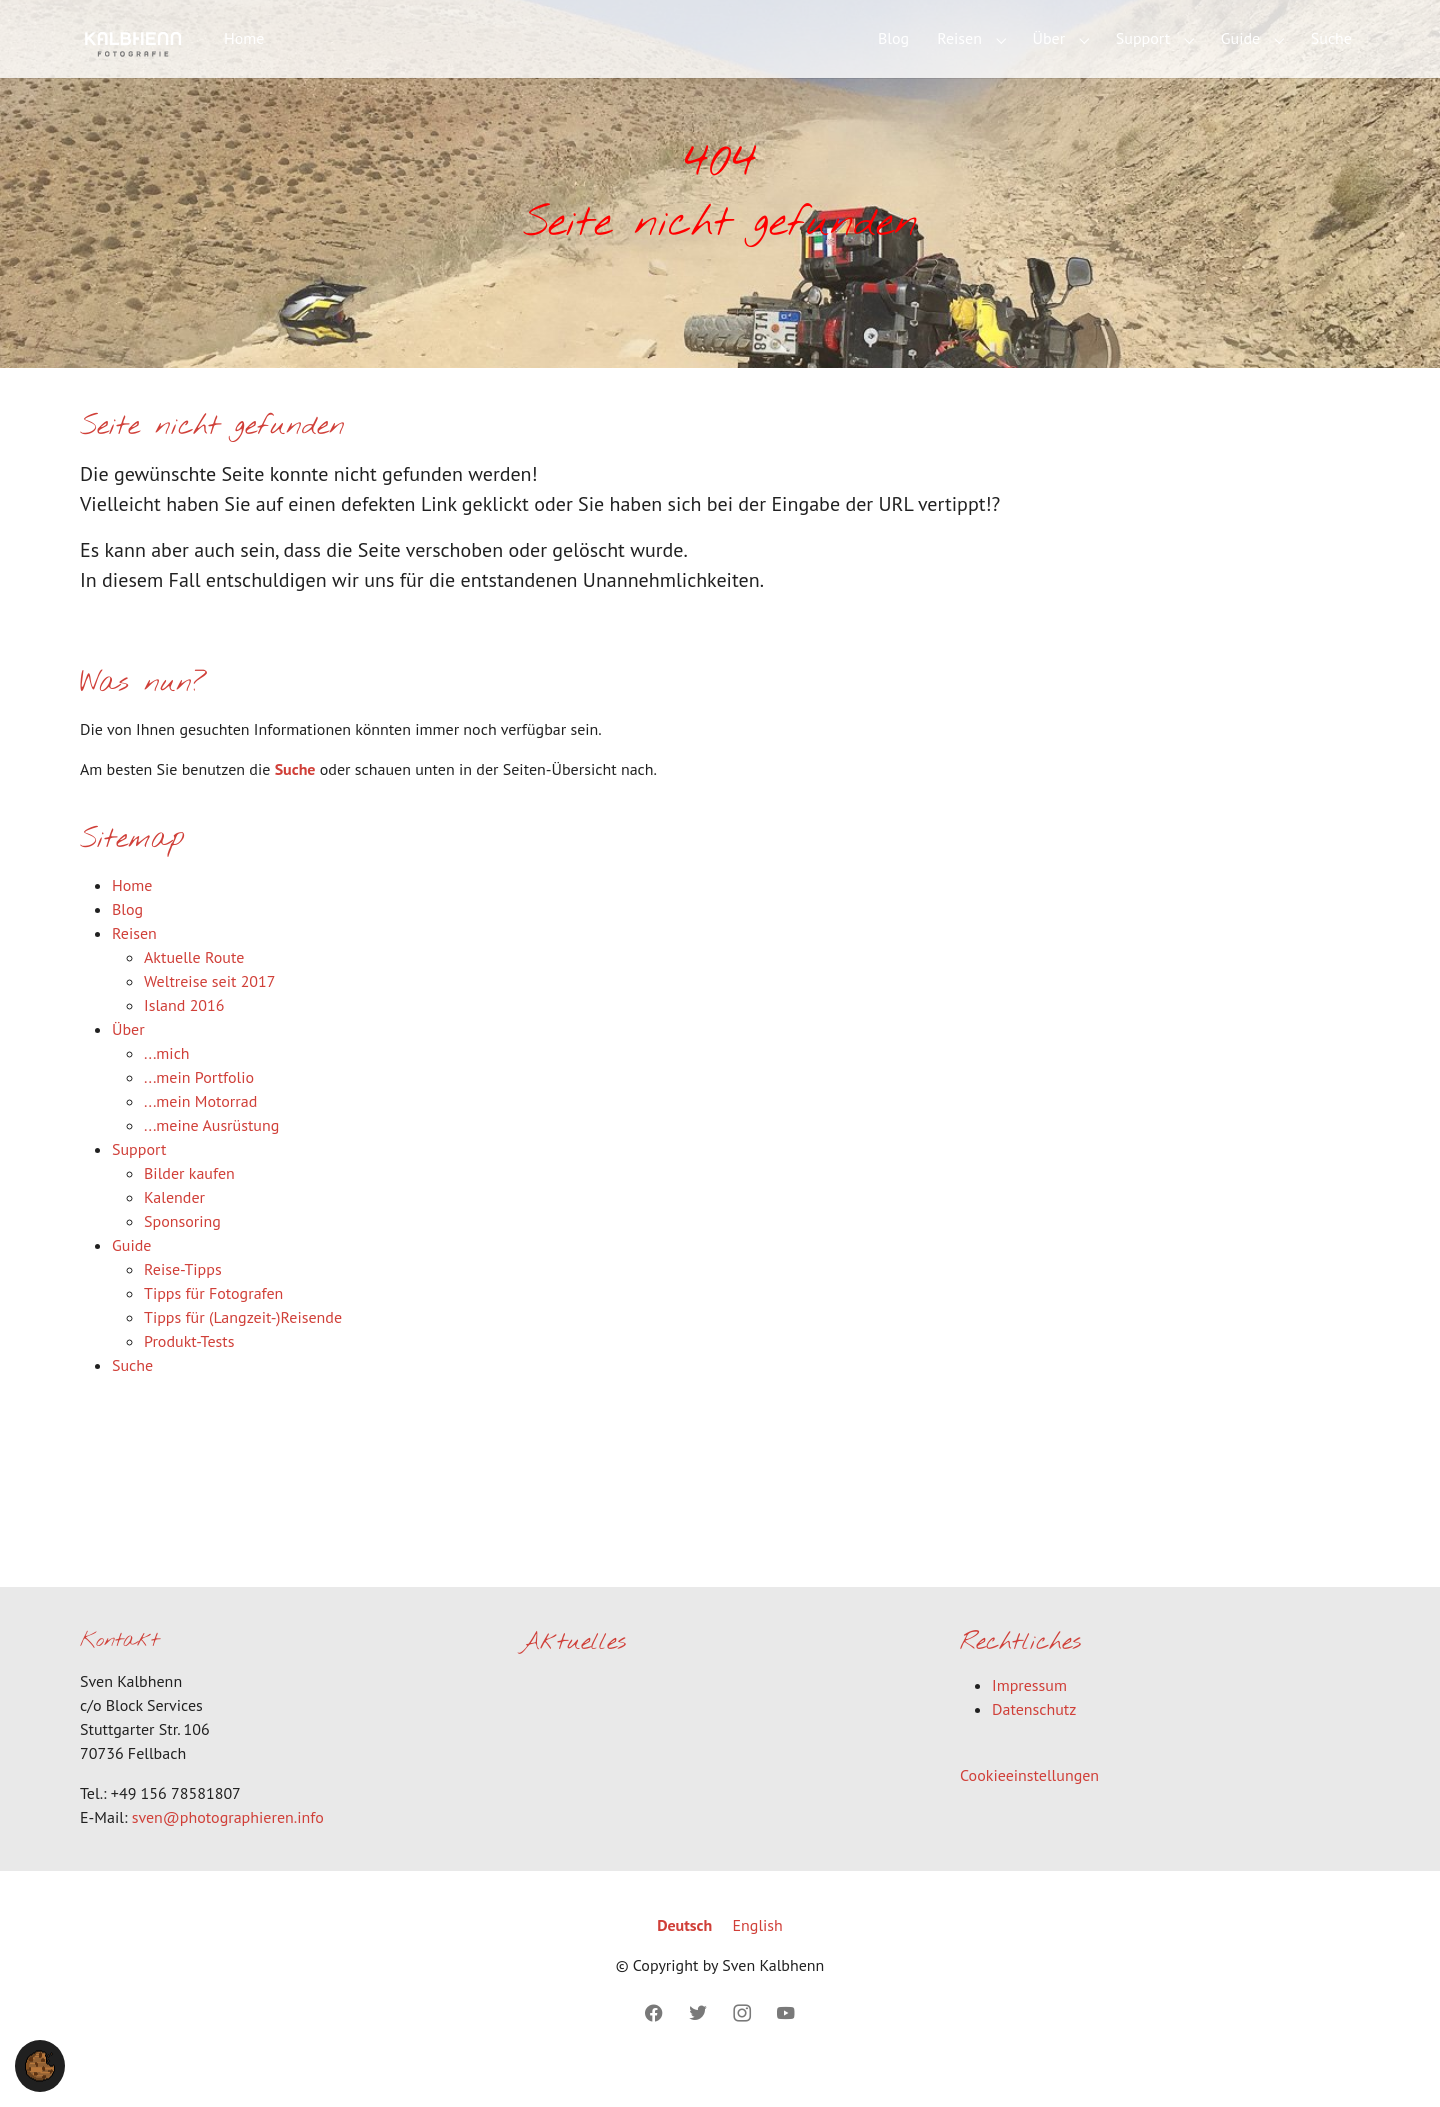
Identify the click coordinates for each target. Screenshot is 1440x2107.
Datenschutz (1034, 1742)
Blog (127, 941)
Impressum (1029, 1718)
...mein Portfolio (199, 1109)
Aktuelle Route (194, 989)
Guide (131, 1277)
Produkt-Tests (189, 1373)
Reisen (134, 965)
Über (128, 1061)
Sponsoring (182, 1253)
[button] (40, 2064)
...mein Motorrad (200, 1133)
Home (132, 917)
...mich (167, 1085)
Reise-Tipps (183, 1301)
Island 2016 (184, 1037)
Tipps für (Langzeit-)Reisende (243, 1349)
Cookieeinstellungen (1029, 1808)
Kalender (174, 1229)
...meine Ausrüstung (211, 1157)
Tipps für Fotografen (213, 1325)
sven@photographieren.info (228, 1849)
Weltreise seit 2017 (210, 1013)
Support (139, 1181)
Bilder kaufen (189, 1205)
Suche (295, 801)
